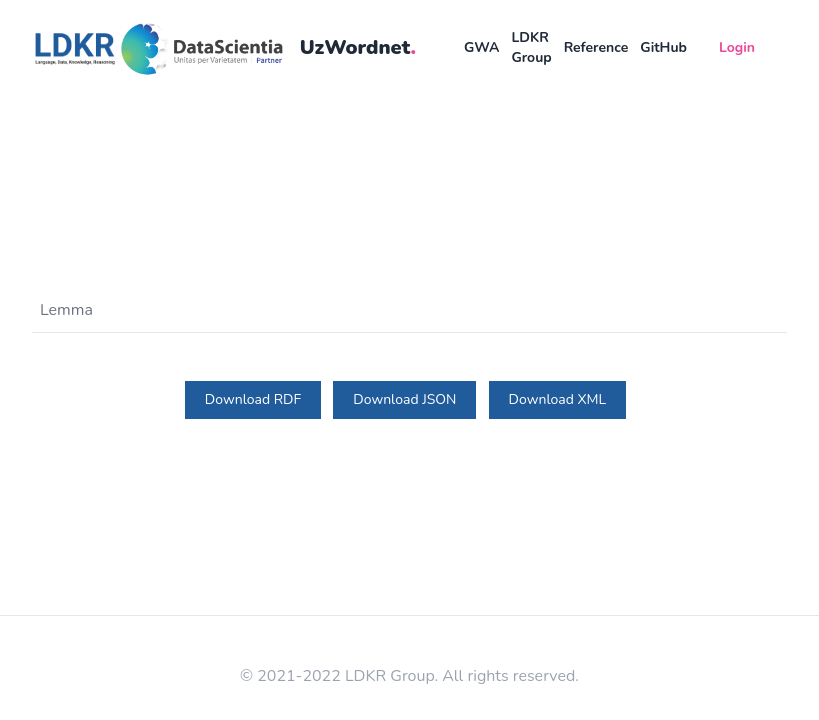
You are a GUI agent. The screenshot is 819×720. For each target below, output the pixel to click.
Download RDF (253, 399)
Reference (596, 47)
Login (737, 47)
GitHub (663, 47)
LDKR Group (531, 47)
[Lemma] (403, 310)
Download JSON (404, 399)
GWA (481, 47)
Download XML (558, 399)
